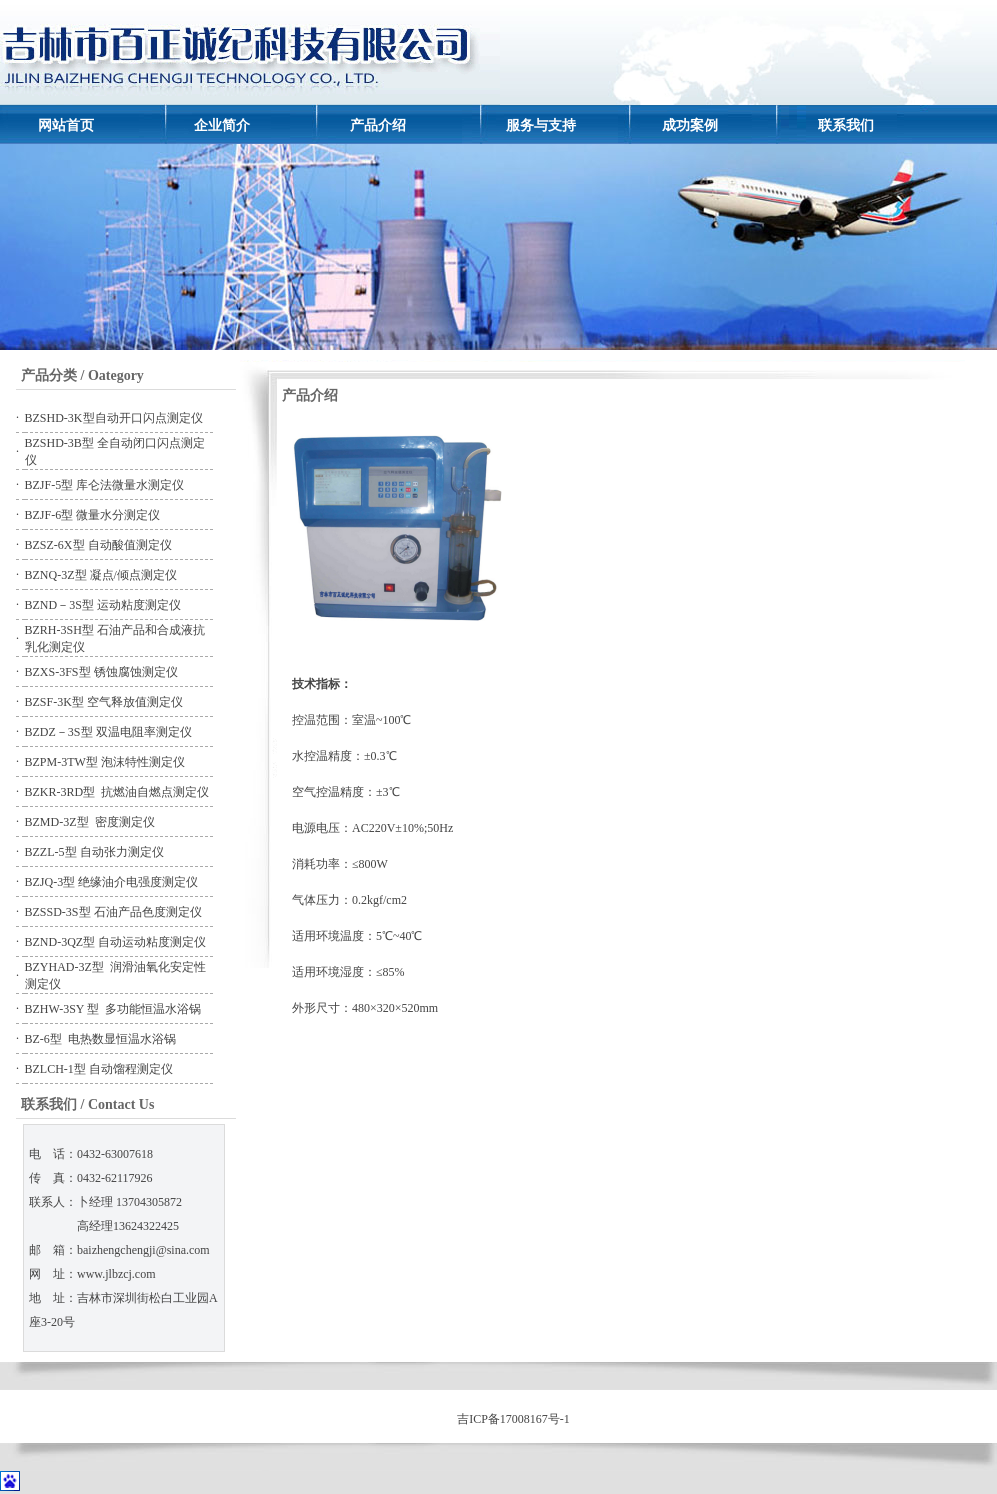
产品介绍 (378, 125)
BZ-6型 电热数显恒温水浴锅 (100, 1039)
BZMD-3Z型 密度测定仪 (90, 822)
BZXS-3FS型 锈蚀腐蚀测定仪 (101, 672)
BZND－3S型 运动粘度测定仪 (103, 605)
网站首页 (66, 125)
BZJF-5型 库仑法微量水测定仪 (105, 485)
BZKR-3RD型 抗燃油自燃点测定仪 (117, 792)
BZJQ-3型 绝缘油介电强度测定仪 (112, 882)
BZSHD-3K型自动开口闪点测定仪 (114, 418)
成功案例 (690, 125)
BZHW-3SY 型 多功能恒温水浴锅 (113, 1009)
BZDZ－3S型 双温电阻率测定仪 (108, 732)
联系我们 (846, 125)
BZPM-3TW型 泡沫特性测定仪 (105, 762)
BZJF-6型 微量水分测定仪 (93, 515)
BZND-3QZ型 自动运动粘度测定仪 (116, 942)
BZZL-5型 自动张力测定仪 (94, 852)
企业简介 (222, 125)
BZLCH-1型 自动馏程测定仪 (99, 1069)
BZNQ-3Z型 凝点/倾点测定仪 (101, 575)
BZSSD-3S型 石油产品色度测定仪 (113, 912)
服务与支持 (541, 125)
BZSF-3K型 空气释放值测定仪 (104, 702)
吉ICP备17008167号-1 (513, 1419)
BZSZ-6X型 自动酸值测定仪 (98, 545)
